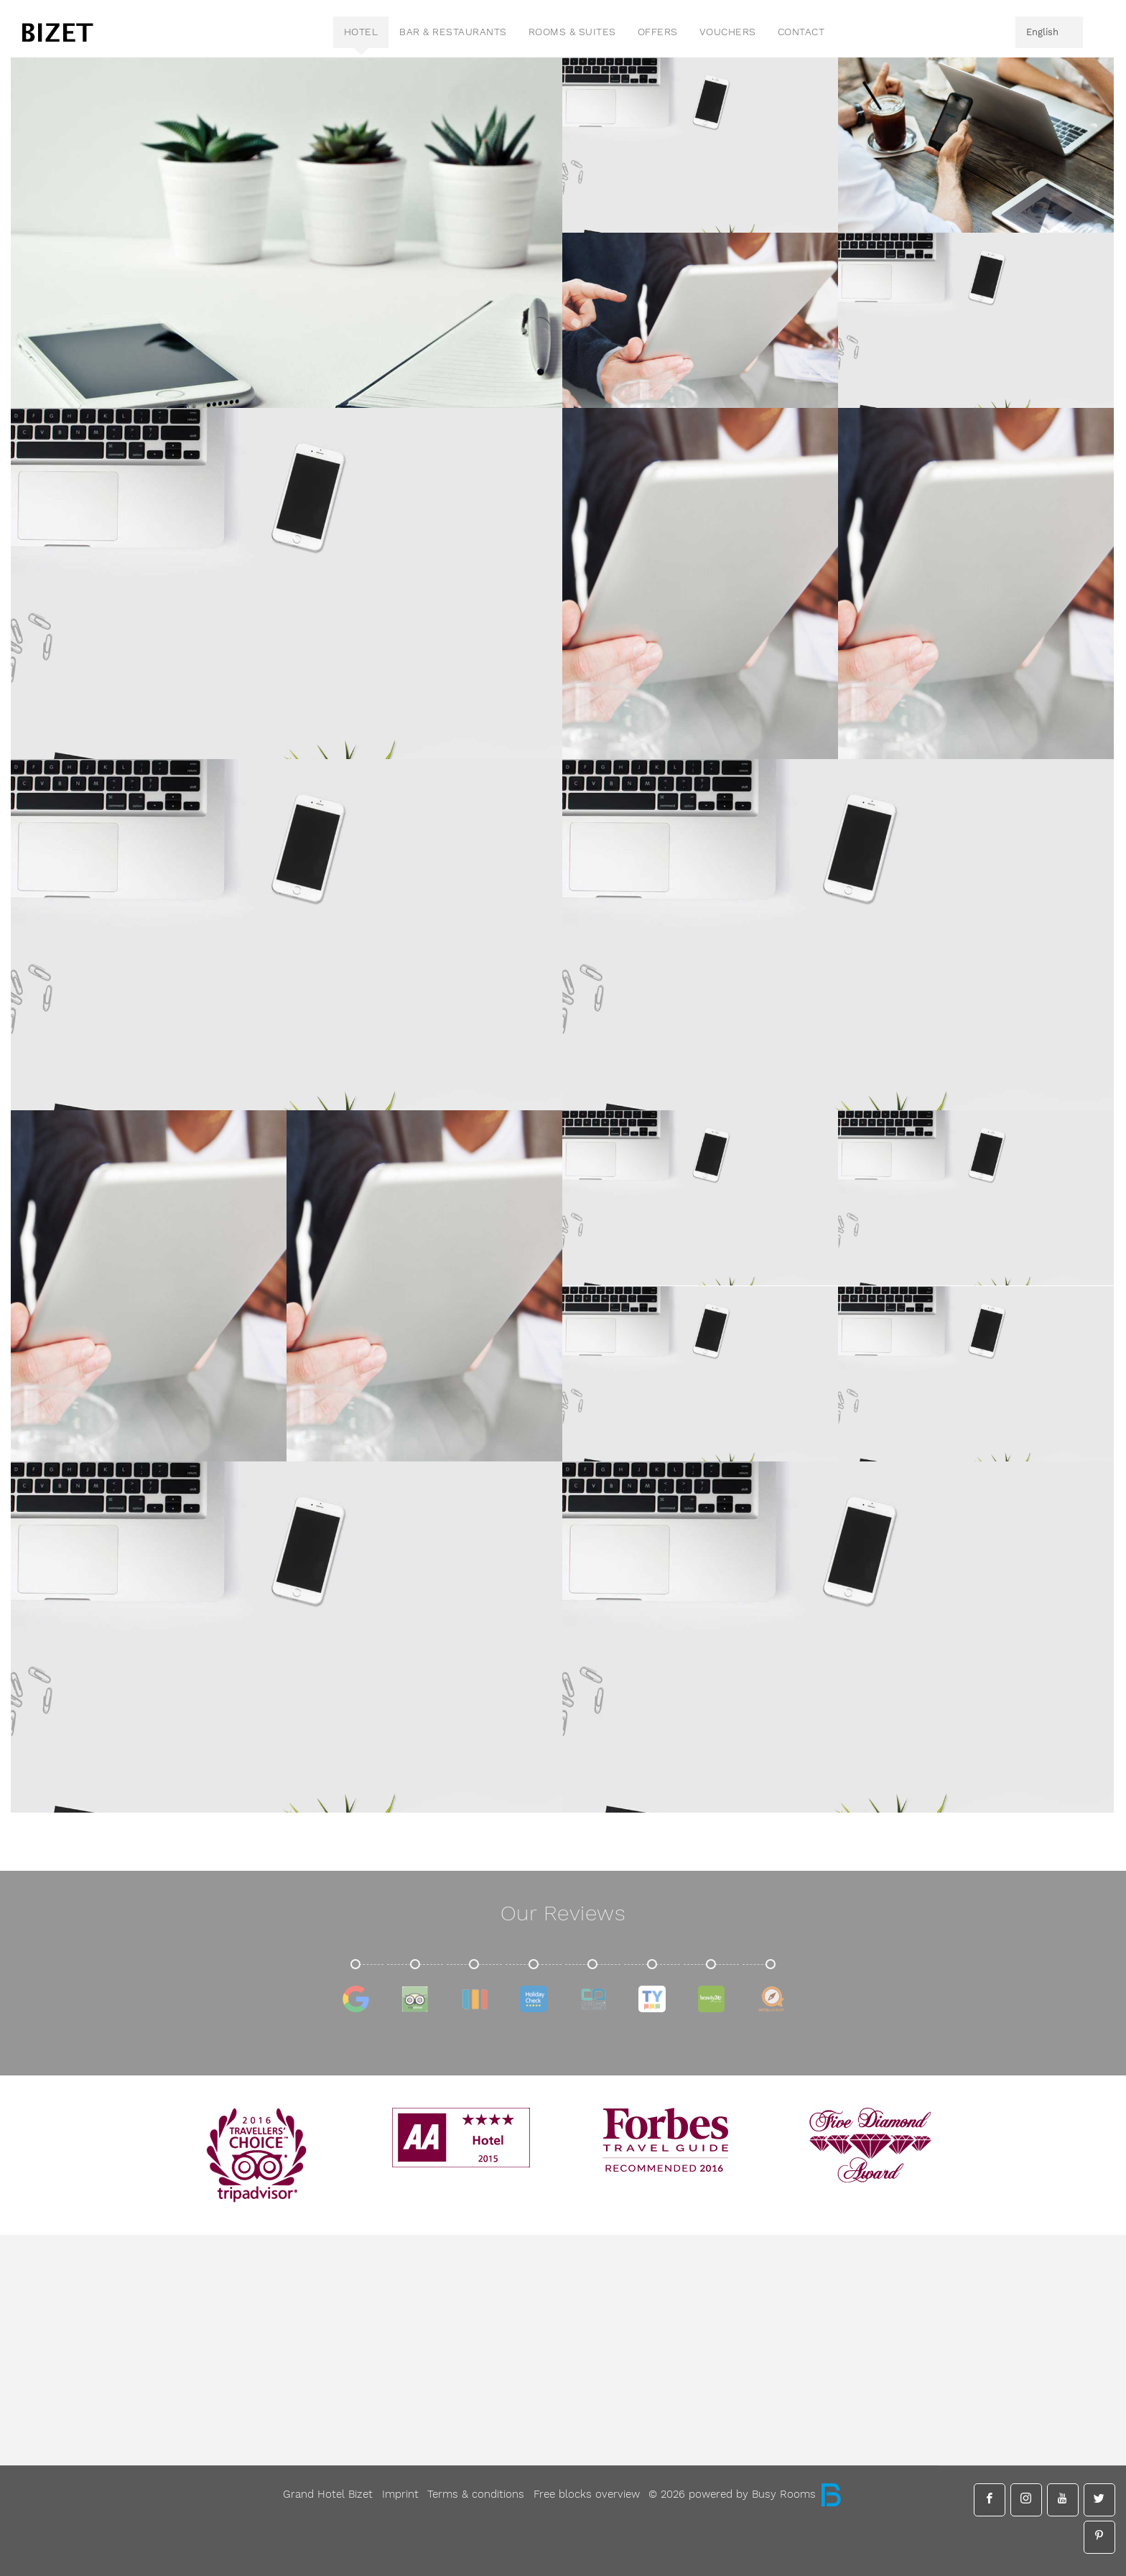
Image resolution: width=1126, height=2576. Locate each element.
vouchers (727, 32)
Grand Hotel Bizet (328, 2494)
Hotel (361, 32)
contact (801, 32)
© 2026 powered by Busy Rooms (745, 2494)
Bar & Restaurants (453, 32)
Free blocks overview (587, 2494)
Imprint (400, 2494)
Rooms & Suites (572, 32)
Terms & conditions (475, 2494)
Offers (658, 32)
